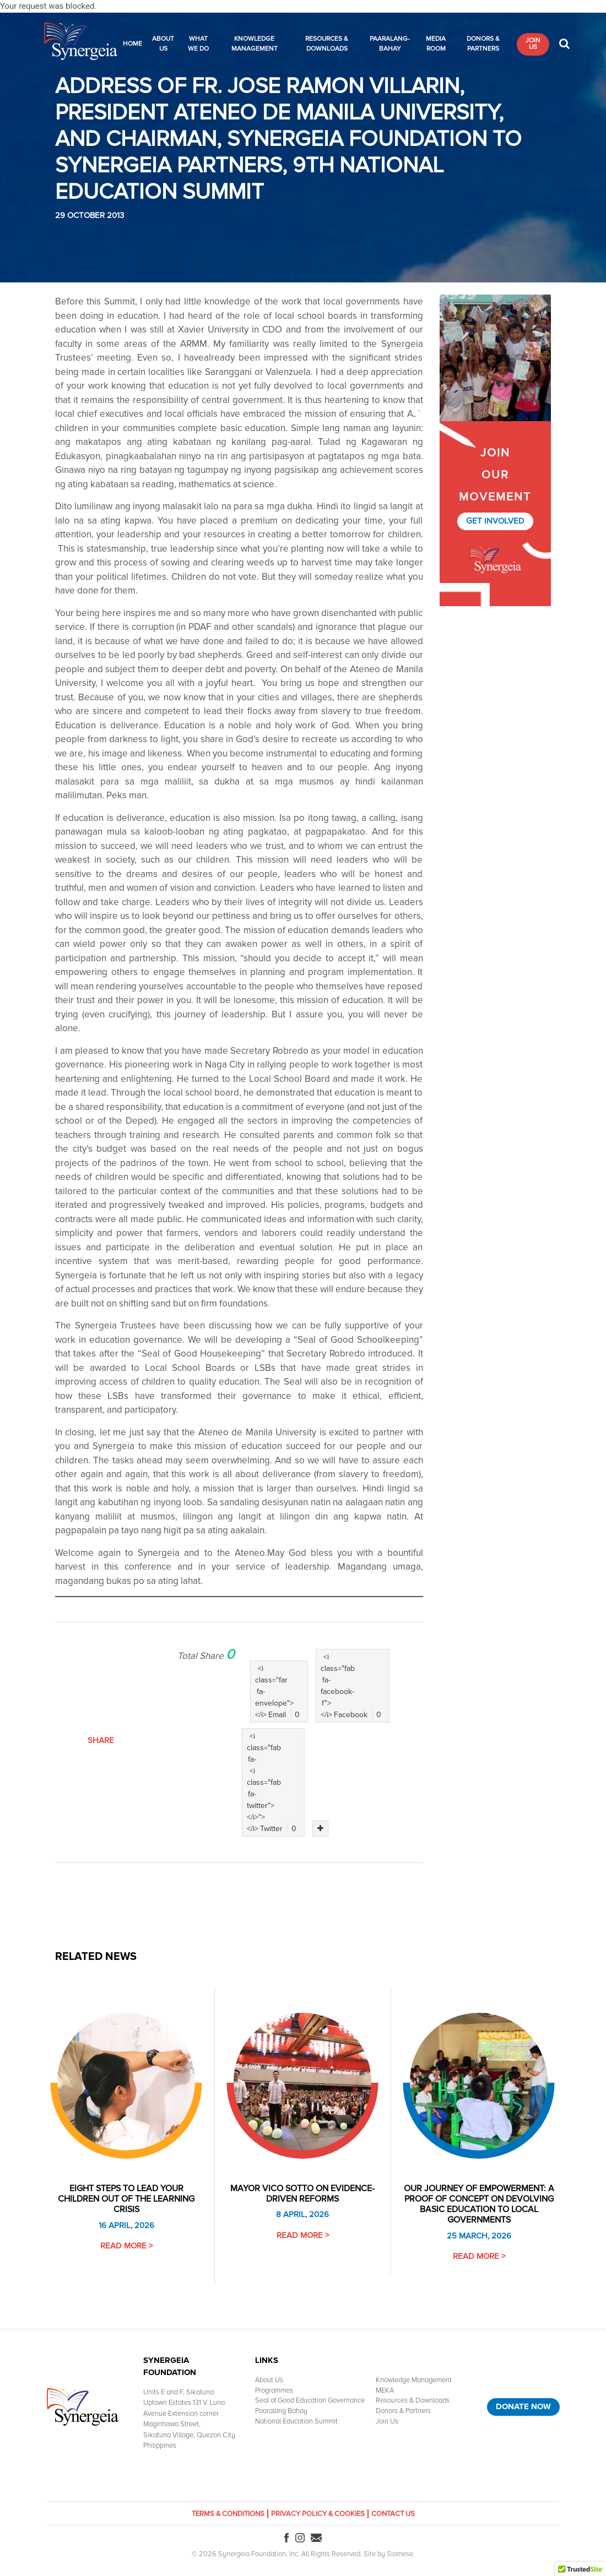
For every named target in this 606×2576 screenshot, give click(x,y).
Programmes (274, 2390)
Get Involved (495, 521)
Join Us (533, 43)
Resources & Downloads (326, 44)
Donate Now (523, 2406)
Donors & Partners (483, 44)
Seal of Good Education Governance (310, 2400)
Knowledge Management (254, 44)
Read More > (126, 2246)
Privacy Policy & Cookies (318, 2513)
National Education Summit (296, 2421)
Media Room (436, 44)
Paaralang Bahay (281, 2410)
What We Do (198, 44)
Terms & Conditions (228, 2513)
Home (132, 44)
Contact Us (393, 2513)
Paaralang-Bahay (390, 44)
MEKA (385, 2390)
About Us (163, 44)
